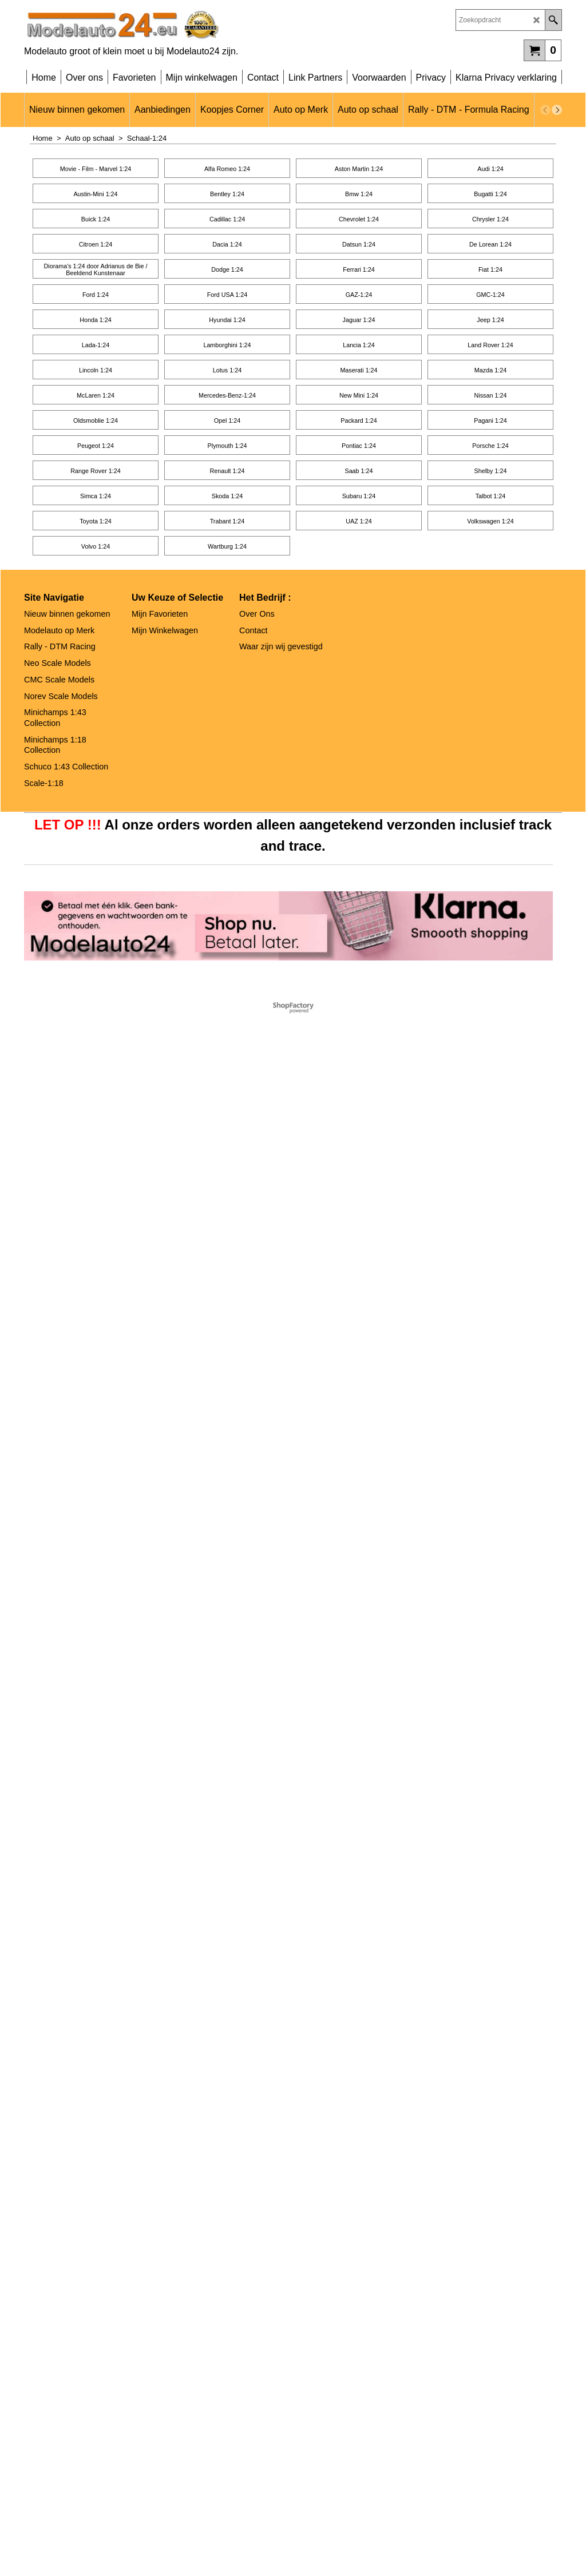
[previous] (545, 110)
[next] (557, 110)
